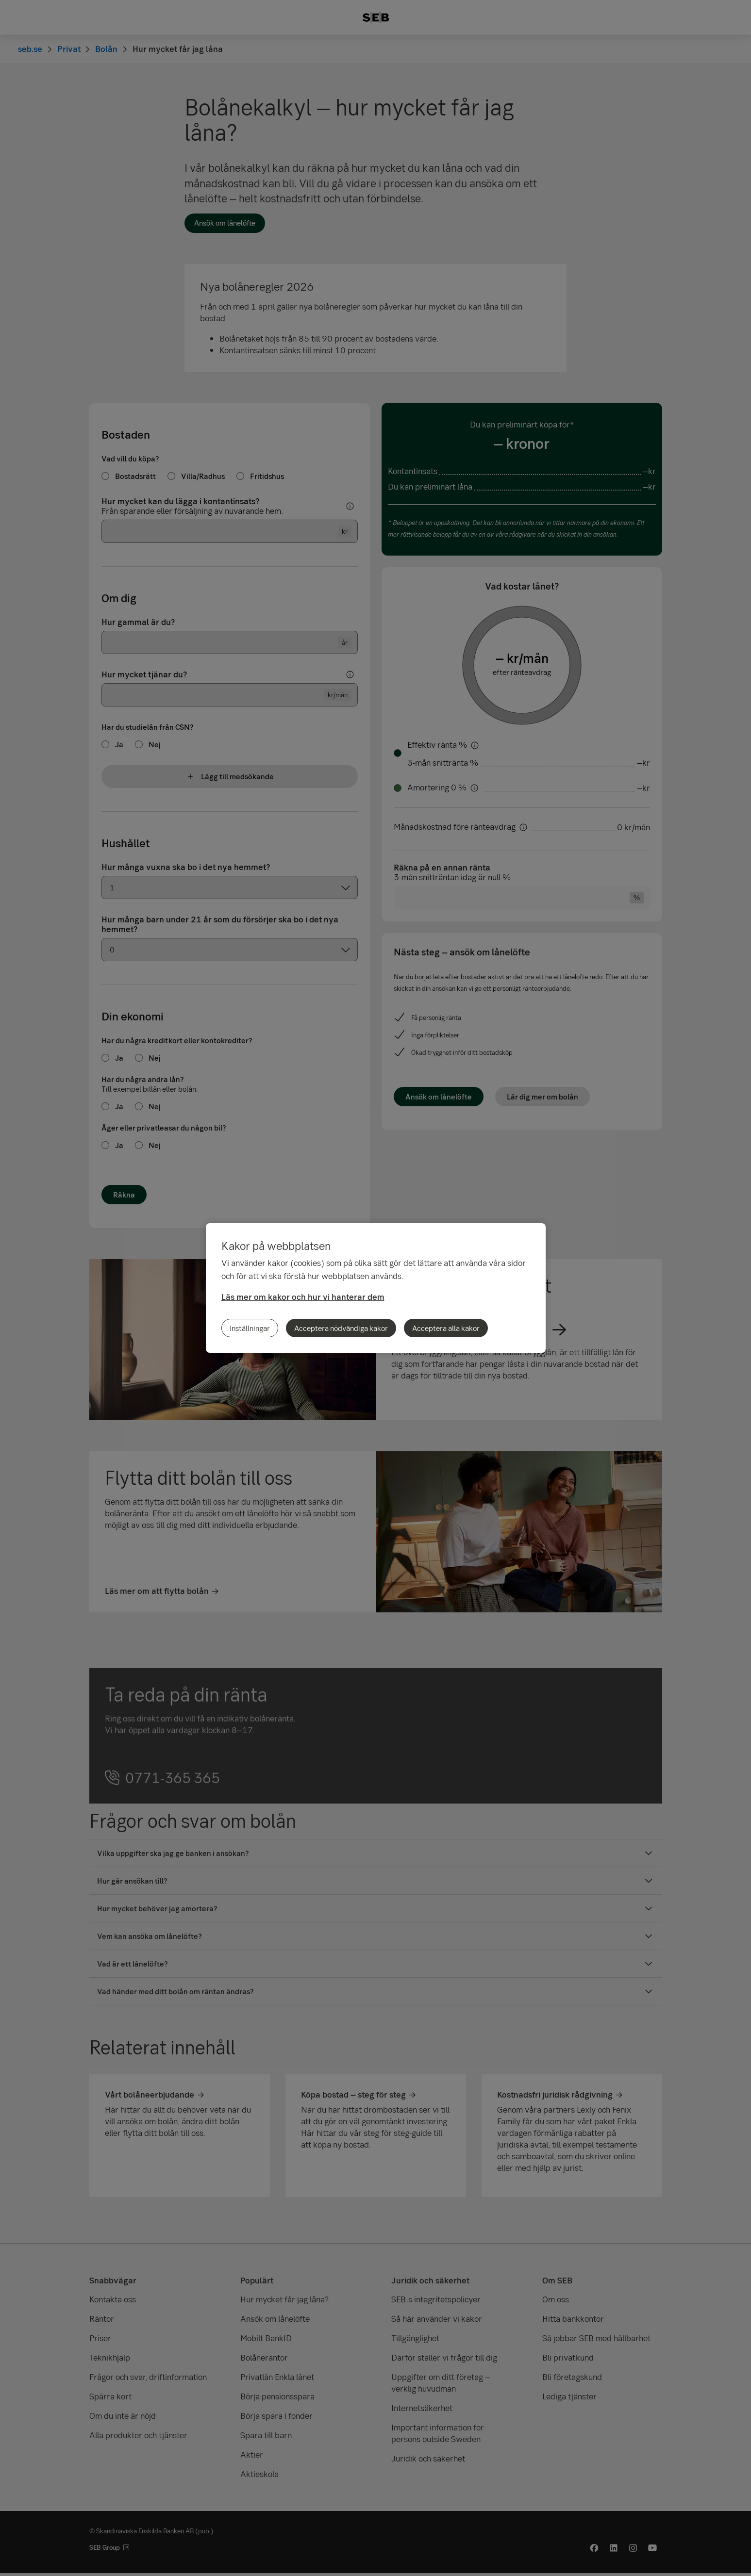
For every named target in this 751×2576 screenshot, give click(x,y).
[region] (376, 1288)
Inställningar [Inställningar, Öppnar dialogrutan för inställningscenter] (250, 1328)
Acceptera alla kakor (446, 1328)
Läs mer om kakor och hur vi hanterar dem (302, 1296)
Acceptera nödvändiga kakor (341, 1328)
